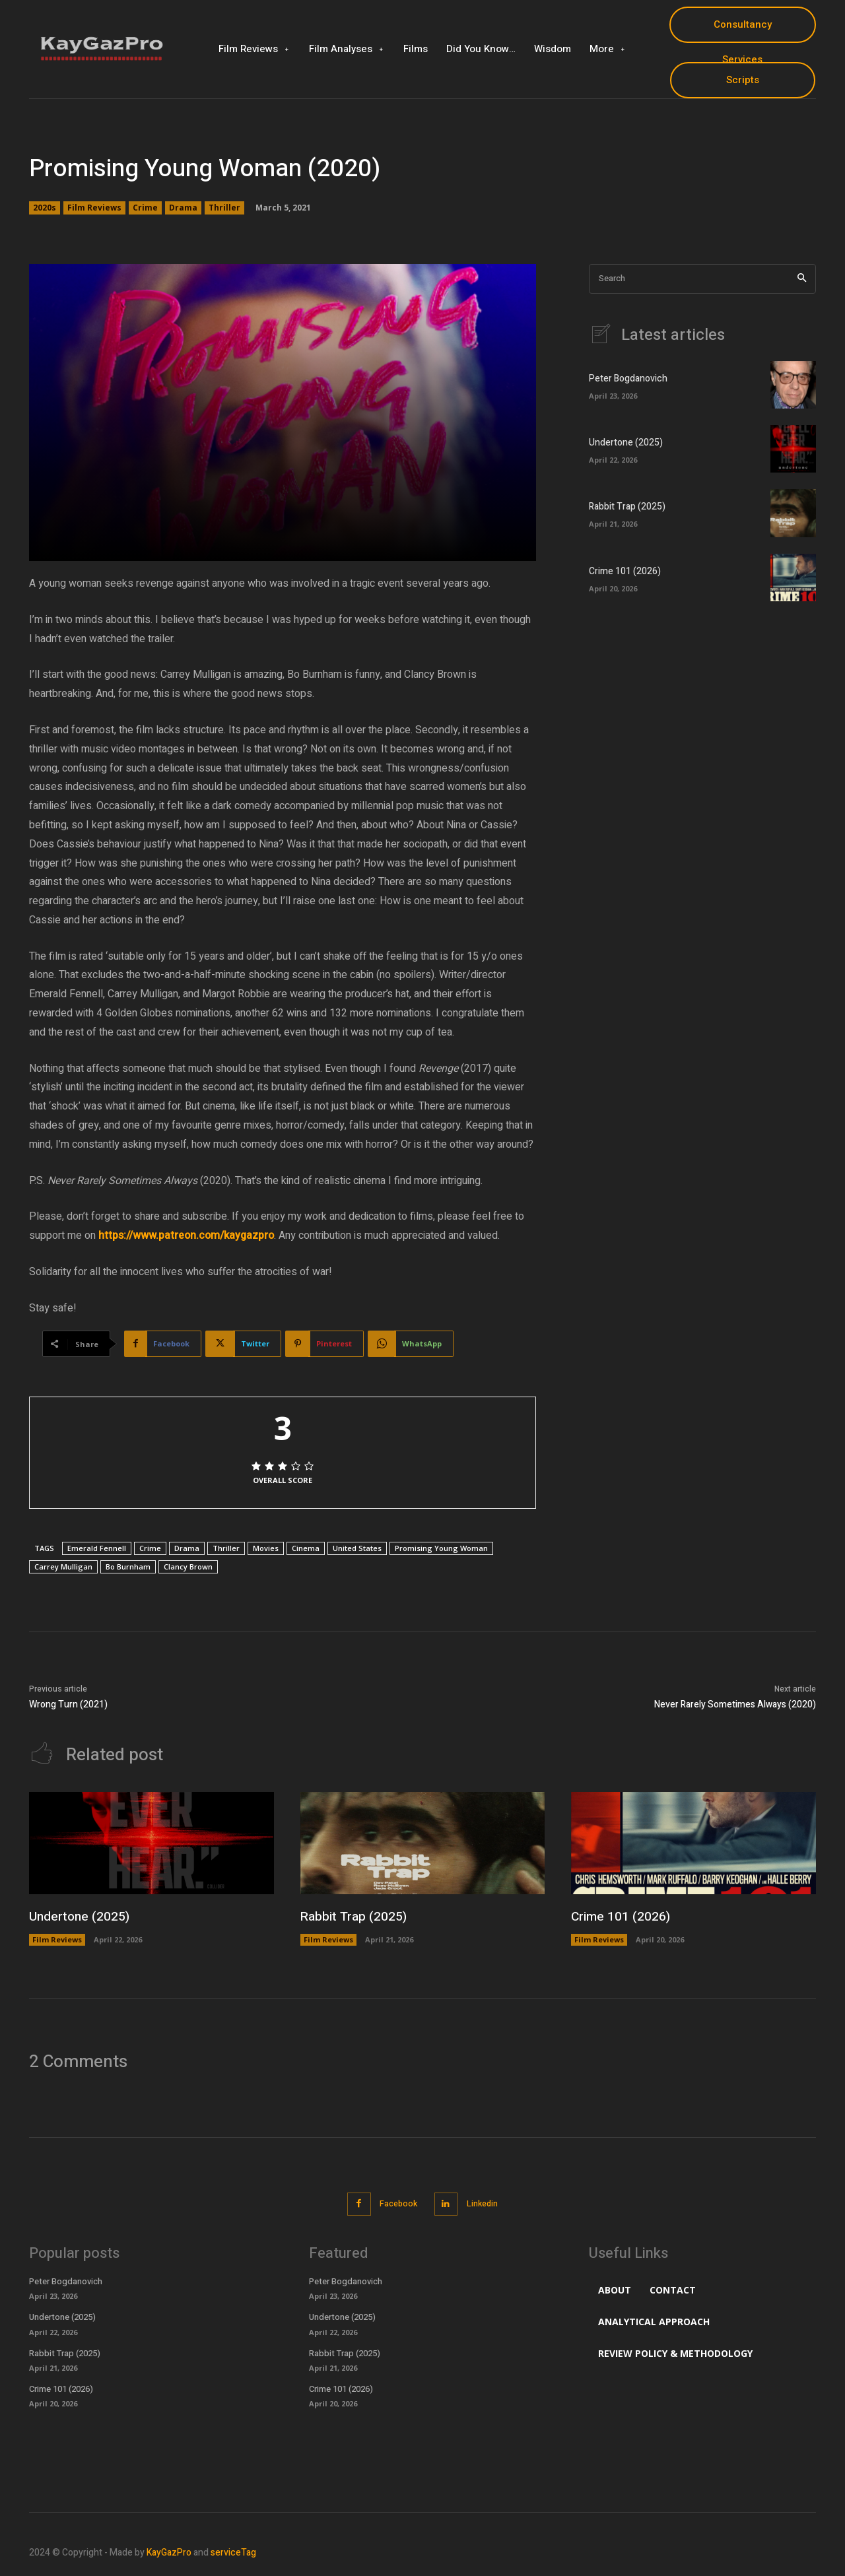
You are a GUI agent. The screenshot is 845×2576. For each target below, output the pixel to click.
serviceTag (233, 2552)
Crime (145, 208)
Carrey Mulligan (63, 1566)
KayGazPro (169, 2552)
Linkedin (485, 2204)
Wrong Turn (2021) (68, 1704)
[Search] (802, 279)
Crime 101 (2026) (625, 572)
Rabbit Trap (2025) (627, 507)
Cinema (306, 1548)
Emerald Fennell (96, 1548)
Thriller (224, 208)
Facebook (396, 2204)
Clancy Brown (188, 1566)
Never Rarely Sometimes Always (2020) (735, 1704)
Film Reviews (94, 208)
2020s (44, 208)
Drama (183, 208)
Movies (266, 1548)
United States (357, 1548)
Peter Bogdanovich (628, 379)
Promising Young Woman (441, 1548)
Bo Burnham (128, 1566)
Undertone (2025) (626, 443)
